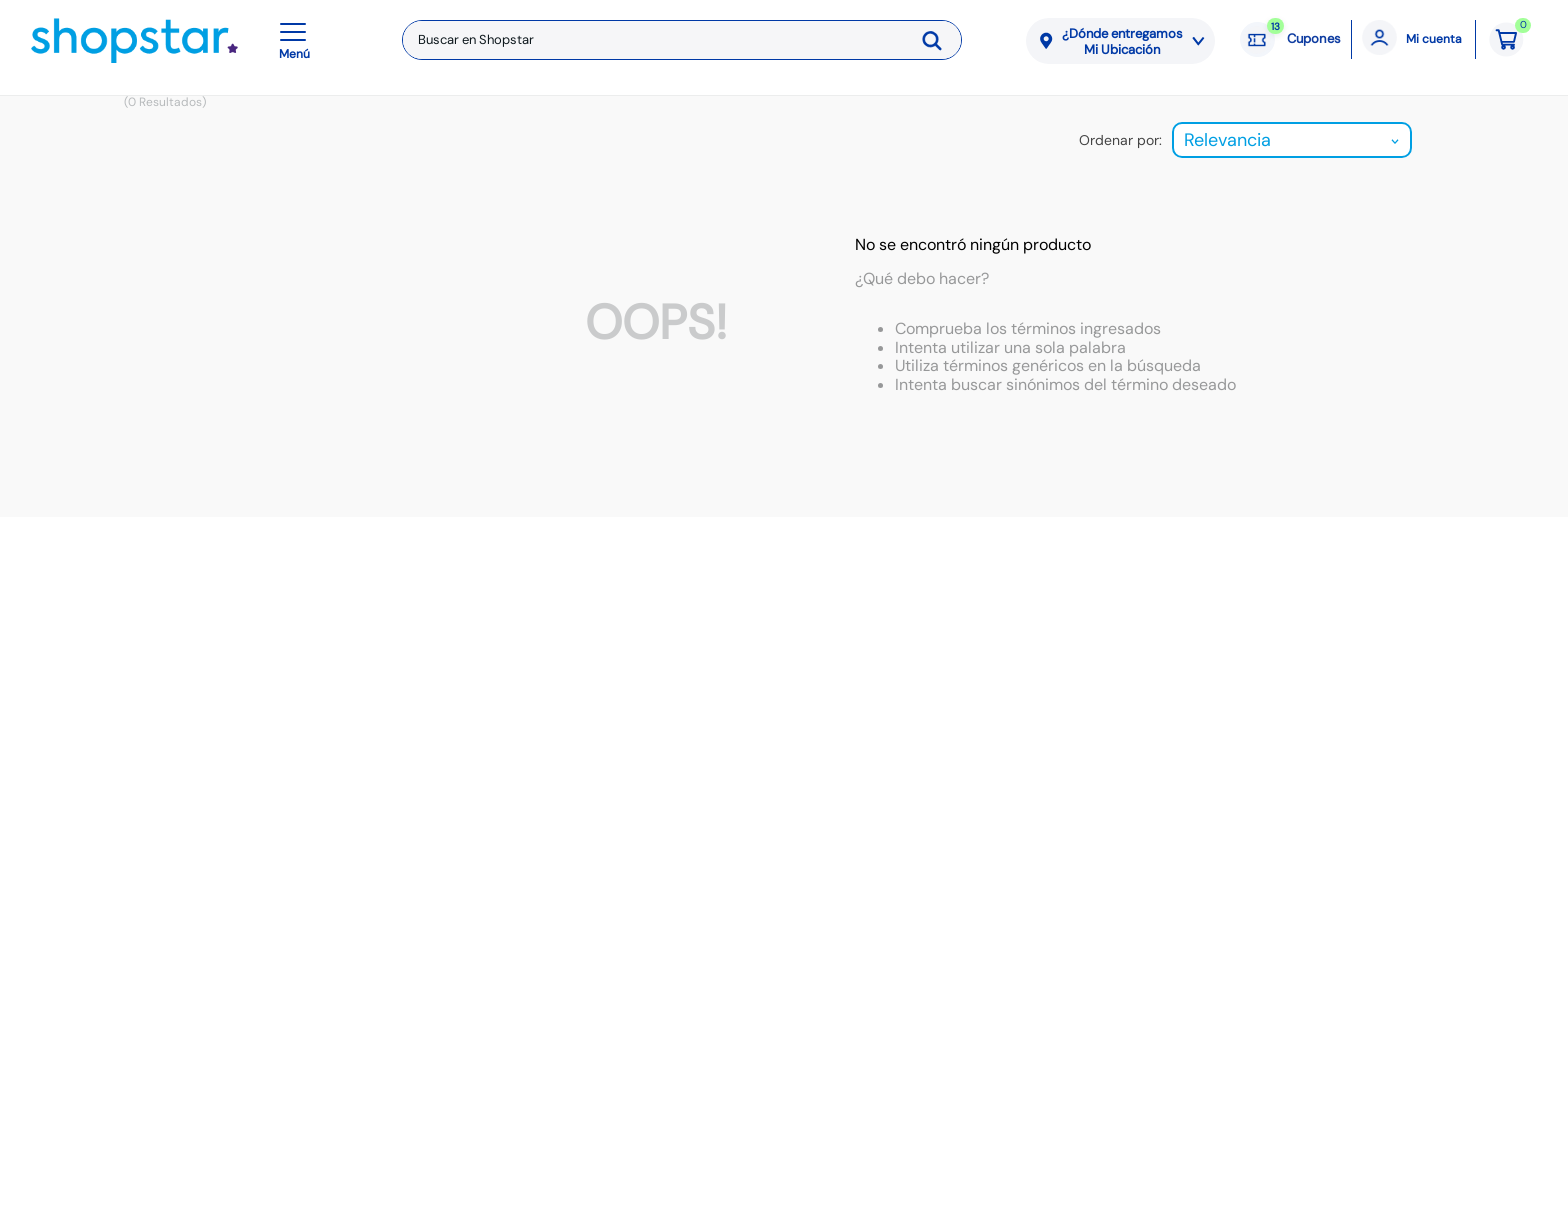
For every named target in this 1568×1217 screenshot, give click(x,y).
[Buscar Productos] (938, 40)
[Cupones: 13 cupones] (1290, 40)
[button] (298, 40)
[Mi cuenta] (1413, 39)
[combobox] (682, 40)
